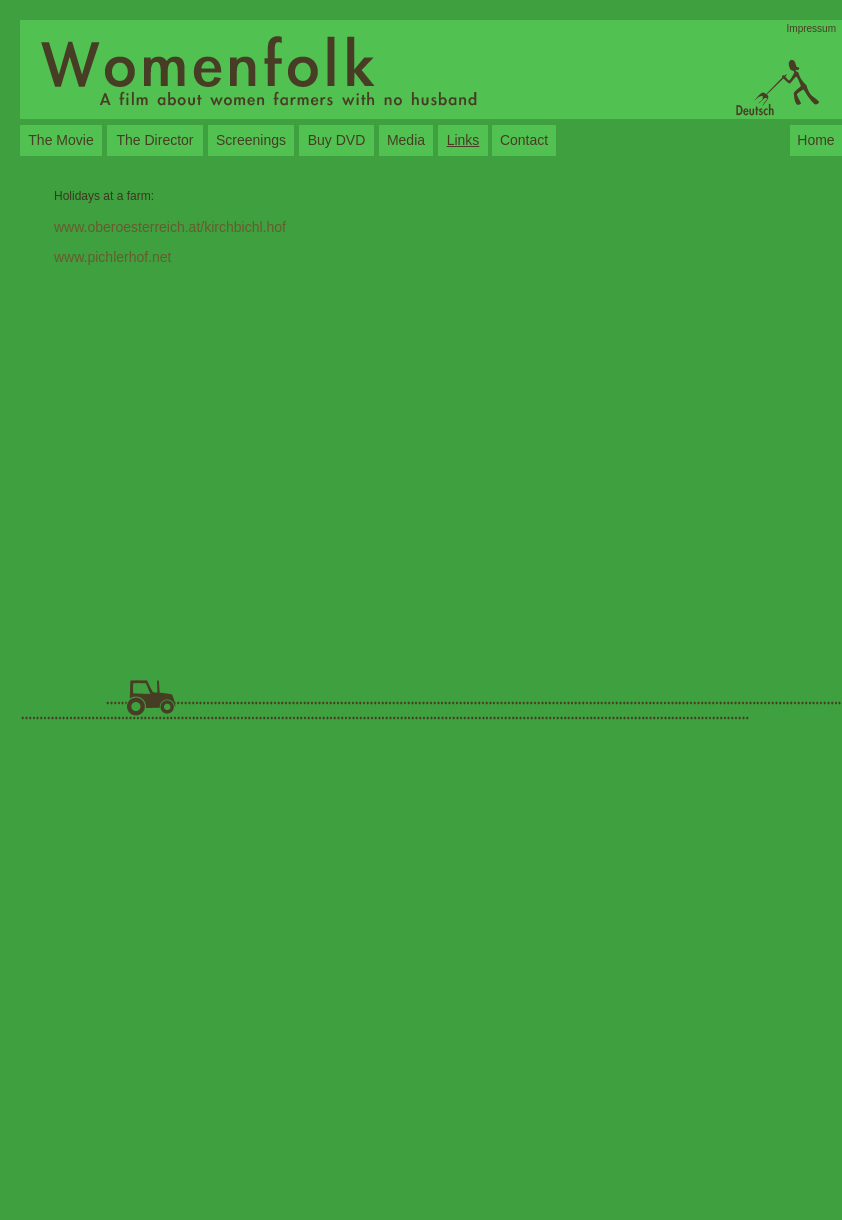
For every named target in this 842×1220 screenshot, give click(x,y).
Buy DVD (337, 140)
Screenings (251, 140)
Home (815, 140)
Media (406, 140)
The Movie (60, 140)
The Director (154, 140)
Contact (524, 140)
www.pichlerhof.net (113, 257)
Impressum (811, 28)
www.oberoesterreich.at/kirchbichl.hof (170, 227)
